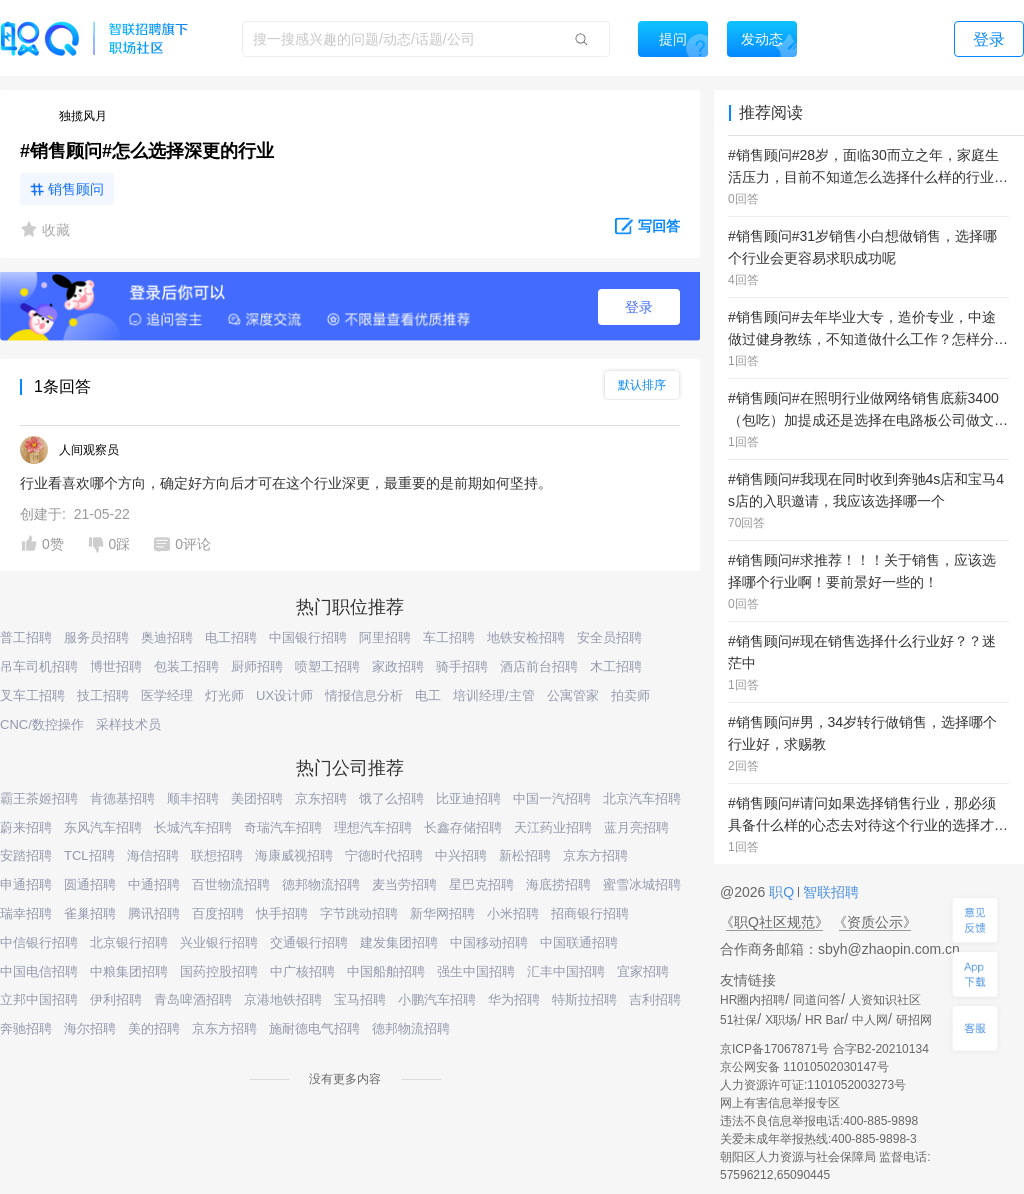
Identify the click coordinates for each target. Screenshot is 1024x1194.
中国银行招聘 (308, 637)
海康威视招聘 (294, 855)
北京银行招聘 (129, 942)
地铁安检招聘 (526, 637)
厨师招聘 (257, 666)
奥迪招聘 (167, 637)
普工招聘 (26, 637)
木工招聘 (616, 666)
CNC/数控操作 (42, 724)
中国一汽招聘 (552, 798)
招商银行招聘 (590, 913)
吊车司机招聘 (39, 666)
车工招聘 (449, 637)
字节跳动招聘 (359, 913)
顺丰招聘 (193, 798)
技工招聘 (103, 695)
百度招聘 (218, 913)
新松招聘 (525, 855)
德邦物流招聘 (321, 884)
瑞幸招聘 (26, 913)
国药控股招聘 (219, 971)
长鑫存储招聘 (463, 827)
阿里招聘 (385, 637)
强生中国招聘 (476, 971)
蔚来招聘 (26, 827)
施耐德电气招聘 (314, 1028)
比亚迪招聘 (468, 798)
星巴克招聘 (481, 884)
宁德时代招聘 (384, 855)
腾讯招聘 (154, 913)
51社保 (738, 1020)
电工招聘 (231, 637)
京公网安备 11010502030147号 (804, 1067)
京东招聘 (321, 798)
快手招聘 (282, 913)
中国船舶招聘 (386, 971)
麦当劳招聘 (404, 884)
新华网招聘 (442, 913)
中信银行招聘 (39, 942)
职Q (783, 892)
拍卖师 (630, 695)
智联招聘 (829, 892)
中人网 (870, 1020)
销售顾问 (76, 189)
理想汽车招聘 (373, 827)
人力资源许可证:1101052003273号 (813, 1085)
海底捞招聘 (558, 884)
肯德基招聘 (122, 798)
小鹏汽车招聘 (437, 999)
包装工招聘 (186, 666)
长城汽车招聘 (193, 827)
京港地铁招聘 (283, 999)
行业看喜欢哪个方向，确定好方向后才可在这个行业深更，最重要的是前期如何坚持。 (286, 483)
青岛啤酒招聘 (193, 999)
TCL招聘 (89, 855)
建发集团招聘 (399, 942)
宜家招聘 (643, 971)
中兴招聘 (461, 855)
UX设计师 (284, 695)
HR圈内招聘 (752, 1000)
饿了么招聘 (391, 798)
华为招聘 (514, 999)
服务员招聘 (96, 637)
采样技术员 (128, 724)
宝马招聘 (360, 999)
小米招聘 (513, 913)
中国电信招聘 (39, 971)
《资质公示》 (875, 922)
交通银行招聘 (309, 942)
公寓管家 (573, 695)
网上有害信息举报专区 (780, 1103)
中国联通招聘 (579, 942)
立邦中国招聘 (39, 999)
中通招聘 (154, 884)
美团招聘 (257, 798)
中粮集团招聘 (129, 971)
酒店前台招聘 (539, 666)
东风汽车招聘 (103, 827)
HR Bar (824, 1020)
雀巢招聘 (90, 913)
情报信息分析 (364, 695)
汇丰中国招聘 (566, 971)
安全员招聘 (609, 637)
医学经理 (167, 695)
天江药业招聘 (553, 827)
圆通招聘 (90, 884)
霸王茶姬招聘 (39, 798)
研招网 (914, 1020)
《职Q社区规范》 (774, 922)
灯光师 (224, 695)
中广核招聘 (302, 971)
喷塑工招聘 (327, 666)
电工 (428, 695)
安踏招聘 (26, 855)
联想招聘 (217, 855)
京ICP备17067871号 (774, 1049)
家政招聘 (398, 666)
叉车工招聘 (32, 695)
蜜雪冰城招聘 (642, 884)
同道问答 (817, 1000)
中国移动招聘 (489, 942)
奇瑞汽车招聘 (283, 827)
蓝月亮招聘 (636, 827)
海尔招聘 (90, 1028)
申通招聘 (26, 884)
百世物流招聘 (231, 884)
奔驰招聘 (26, 1028)
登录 (639, 307)
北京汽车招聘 (642, 798)
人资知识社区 (885, 1000)
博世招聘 (116, 666)
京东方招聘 (595, 855)
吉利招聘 (655, 999)
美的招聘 (154, 1028)
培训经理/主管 (494, 695)
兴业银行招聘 (219, 942)
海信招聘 (153, 855)
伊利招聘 (116, 999)
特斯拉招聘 (584, 999)
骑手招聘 (462, 666)
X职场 (781, 1020)
